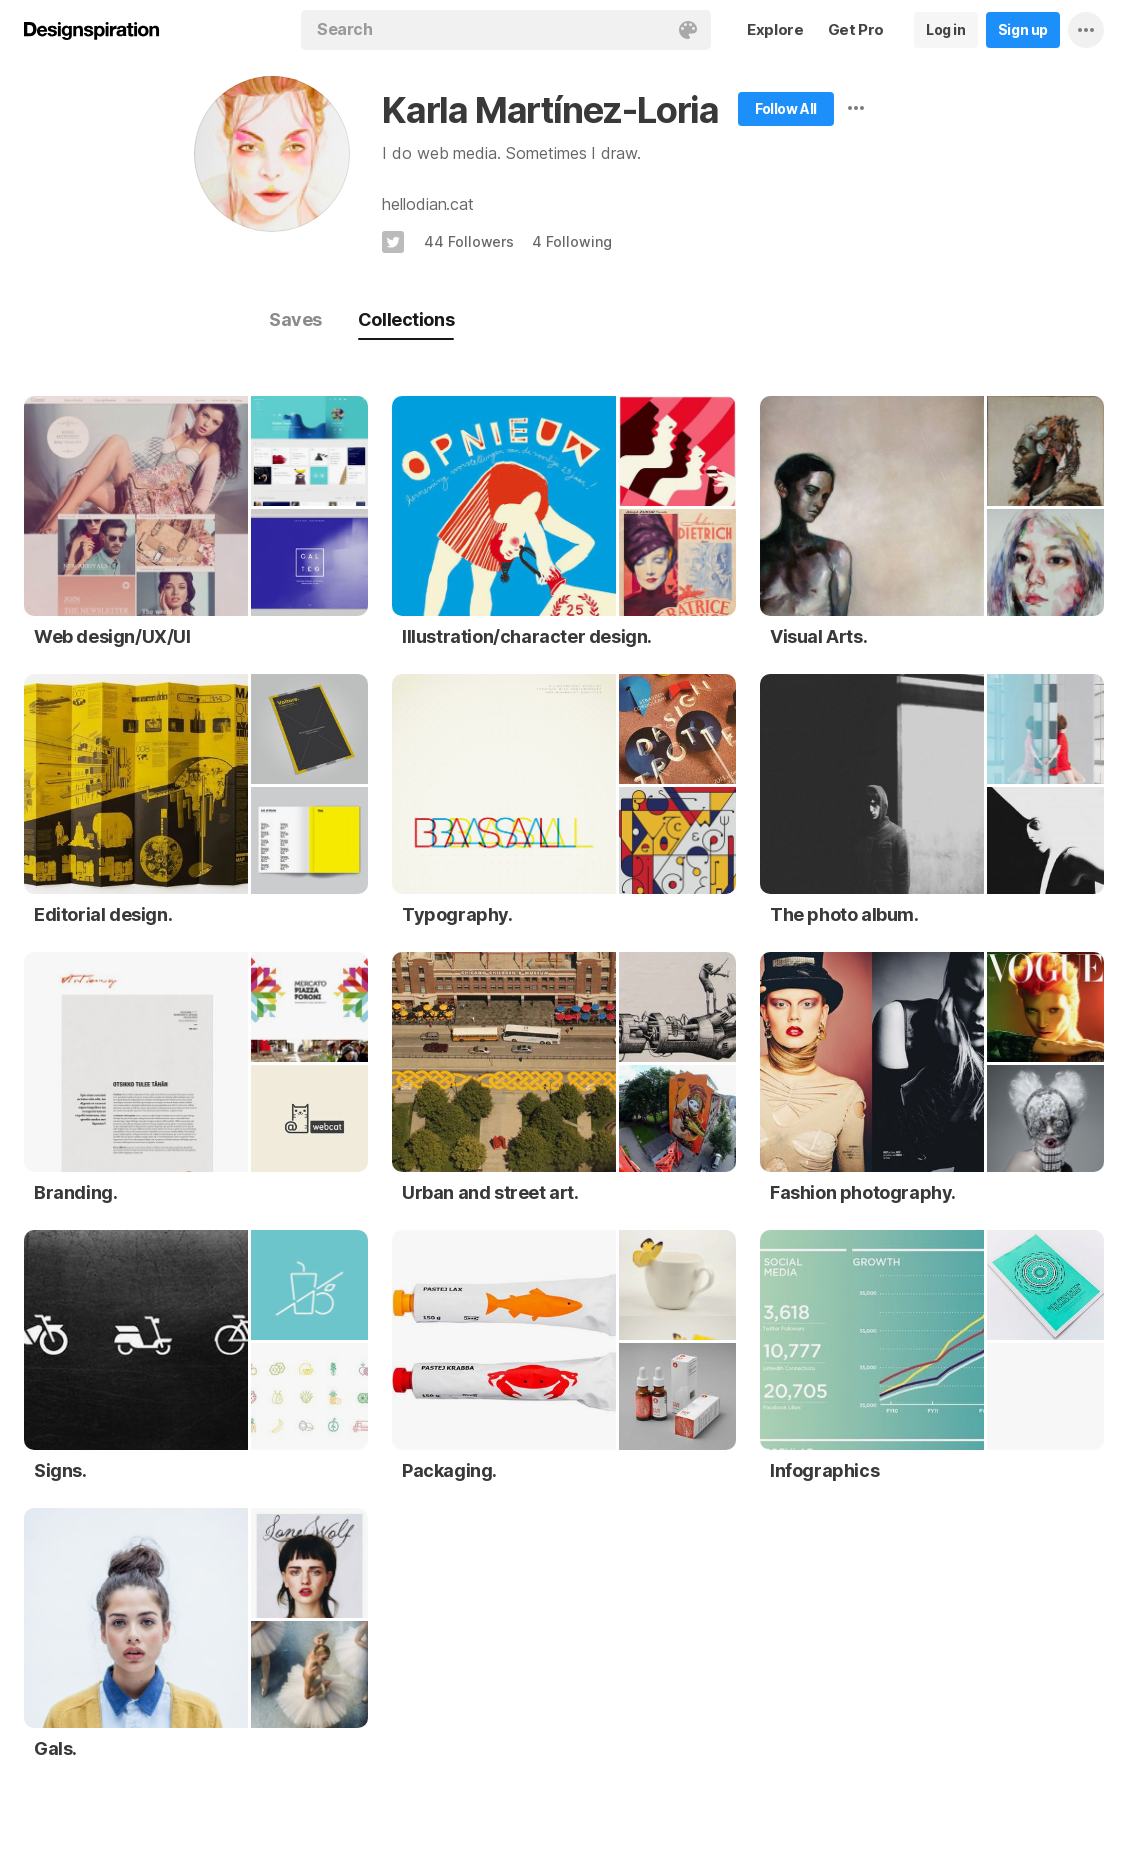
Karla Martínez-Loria (550, 110)
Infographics (824, 1470)
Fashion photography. (863, 1192)
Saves (295, 319)
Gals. (55, 1748)
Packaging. (449, 1470)
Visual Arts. (818, 636)
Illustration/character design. (527, 636)
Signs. (60, 1470)
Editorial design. (103, 914)
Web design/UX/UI (112, 636)
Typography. (457, 914)
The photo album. (844, 914)
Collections (406, 319)
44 (469, 241)
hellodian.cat (428, 204)
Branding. (75, 1192)
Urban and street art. (490, 1192)
